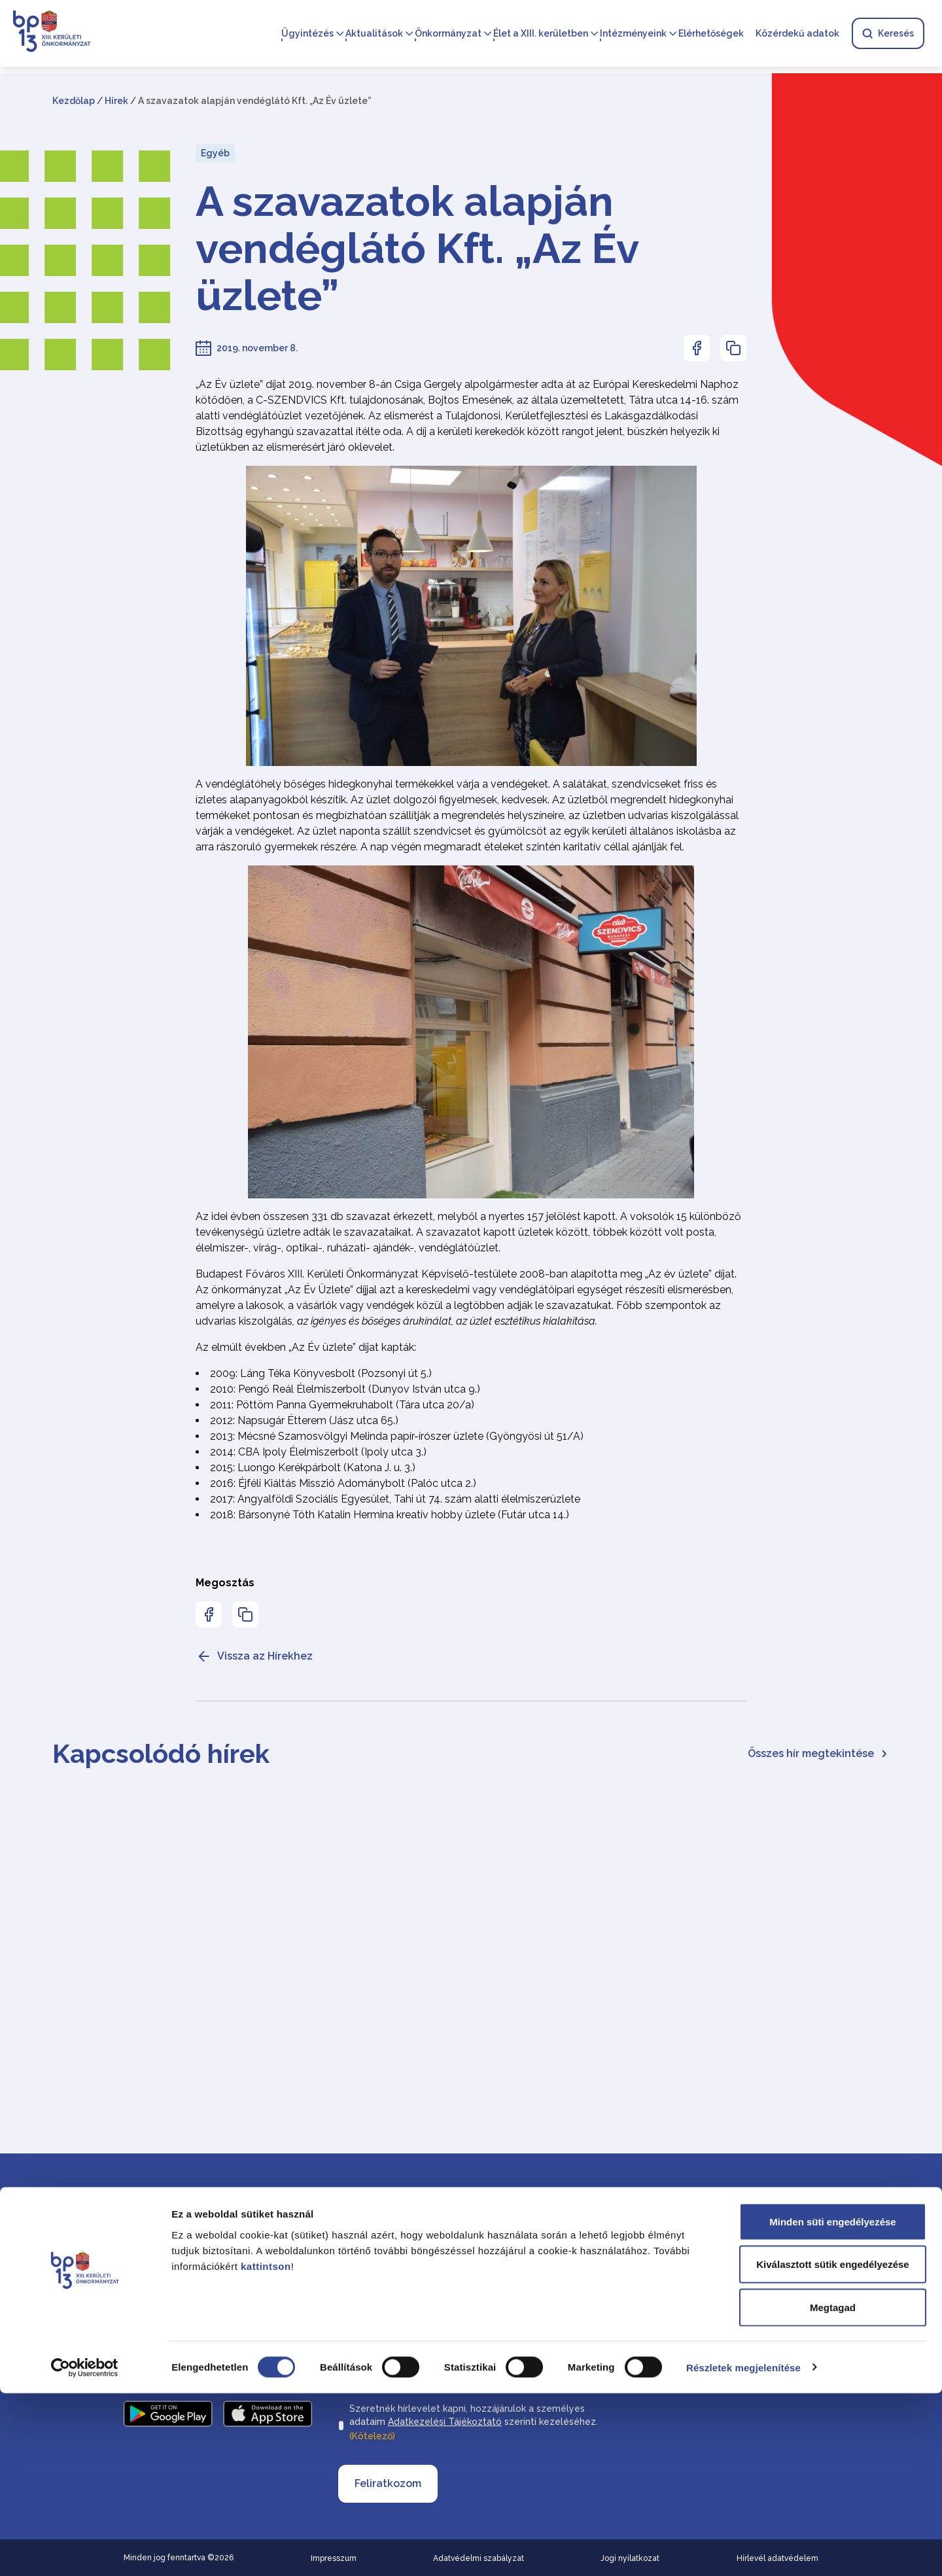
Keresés (887, 34)
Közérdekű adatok (797, 34)
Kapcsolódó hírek (161, 1753)
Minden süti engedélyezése (832, 2404)
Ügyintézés (307, 34)
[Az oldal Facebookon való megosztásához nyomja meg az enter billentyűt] (697, 348)
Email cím (361, 2330)
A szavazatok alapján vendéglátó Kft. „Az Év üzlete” (417, 248)
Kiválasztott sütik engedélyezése (832, 2447)
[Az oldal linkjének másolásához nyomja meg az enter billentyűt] (733, 348)
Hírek (116, 101)
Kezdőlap (73, 101)
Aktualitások (373, 34)
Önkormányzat (447, 34)
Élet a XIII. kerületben (540, 34)
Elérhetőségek (710, 34)
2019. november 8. (257, 348)
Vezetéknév (365, 2250)
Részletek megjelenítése (743, 2550)
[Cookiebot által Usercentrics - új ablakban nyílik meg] (84, 2550)
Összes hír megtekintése (819, 1753)
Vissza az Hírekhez (254, 1656)
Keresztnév (500, 2250)
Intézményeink (632, 34)
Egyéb (215, 153)
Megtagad (833, 2490)
